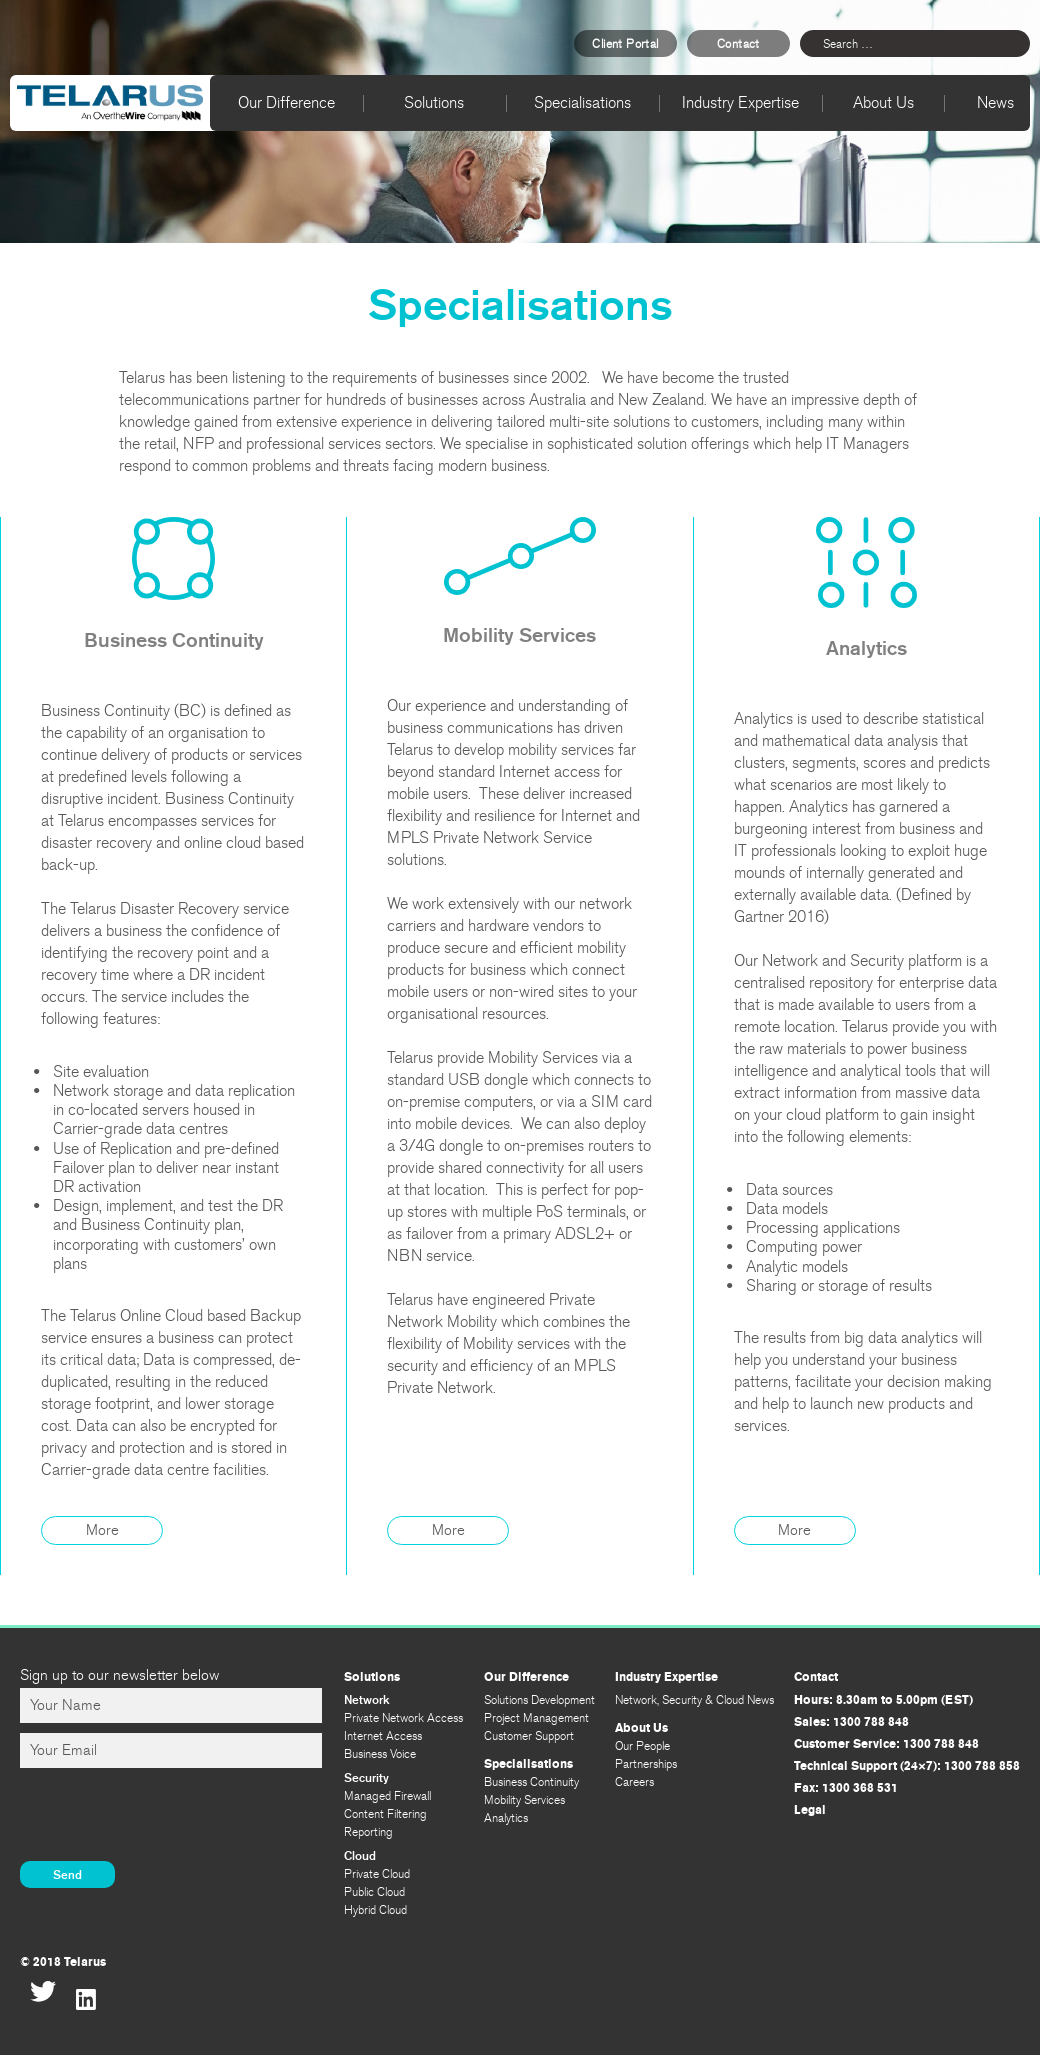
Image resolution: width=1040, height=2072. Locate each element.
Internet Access (383, 1736)
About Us (883, 102)
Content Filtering (385, 1814)
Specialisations (582, 102)
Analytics (506, 1818)
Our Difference (286, 102)
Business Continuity (531, 1782)
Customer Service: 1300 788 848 (886, 1744)
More (102, 1530)
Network (367, 1699)
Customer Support (529, 1736)
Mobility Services (524, 1800)
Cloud (360, 1855)
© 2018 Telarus (63, 1962)
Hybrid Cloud (375, 1910)
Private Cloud (377, 1874)
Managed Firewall (387, 1796)
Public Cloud (374, 1892)
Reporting (368, 1832)
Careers (634, 1782)
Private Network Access (403, 1718)
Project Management (536, 1718)
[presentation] (172, 1817)
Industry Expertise (740, 102)
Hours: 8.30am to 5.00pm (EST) (883, 1700)
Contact (738, 44)
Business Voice (380, 1754)
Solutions (434, 102)
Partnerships (646, 1764)
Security (366, 1777)
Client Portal (625, 44)
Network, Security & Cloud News (694, 1700)
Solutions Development (539, 1700)
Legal (810, 1810)
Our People (642, 1746)
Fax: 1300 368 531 (846, 1788)
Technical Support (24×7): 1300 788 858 (907, 1766)
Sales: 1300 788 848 (851, 1722)
